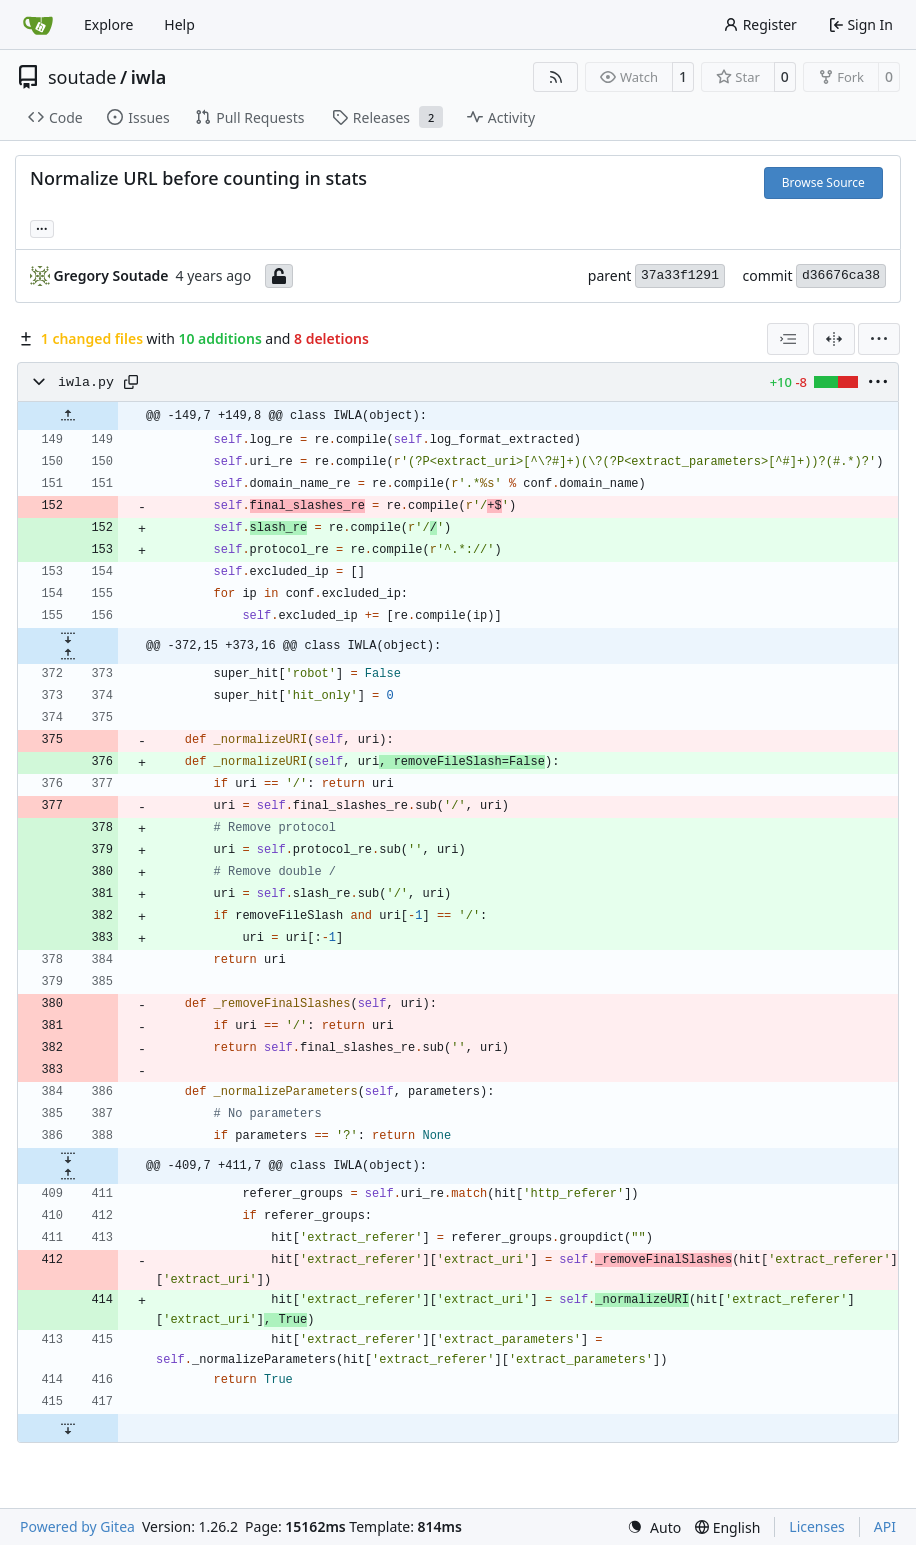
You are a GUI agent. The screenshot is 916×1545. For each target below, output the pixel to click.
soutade (82, 77)
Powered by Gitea (77, 1526)
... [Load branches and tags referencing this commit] (42, 227)
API (885, 1526)
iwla (149, 77)
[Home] (38, 25)
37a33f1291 (680, 275)
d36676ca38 (841, 275)
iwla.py (86, 382)
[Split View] (834, 339)
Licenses (817, 1526)
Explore (108, 24)
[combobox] (788, 339)
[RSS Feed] (556, 77)
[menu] (879, 339)
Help (179, 24)
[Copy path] (131, 382)
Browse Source (823, 182)
